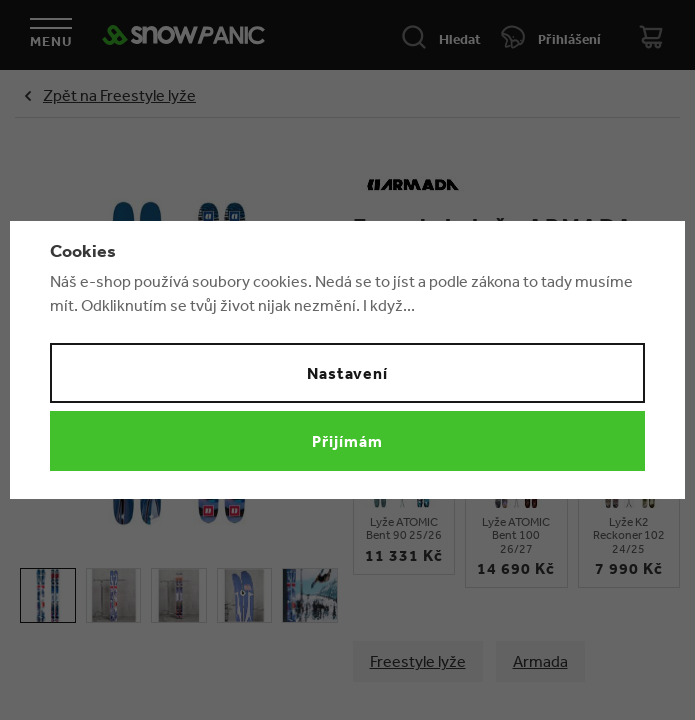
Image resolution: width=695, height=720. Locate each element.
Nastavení (348, 373)
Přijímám (347, 441)
